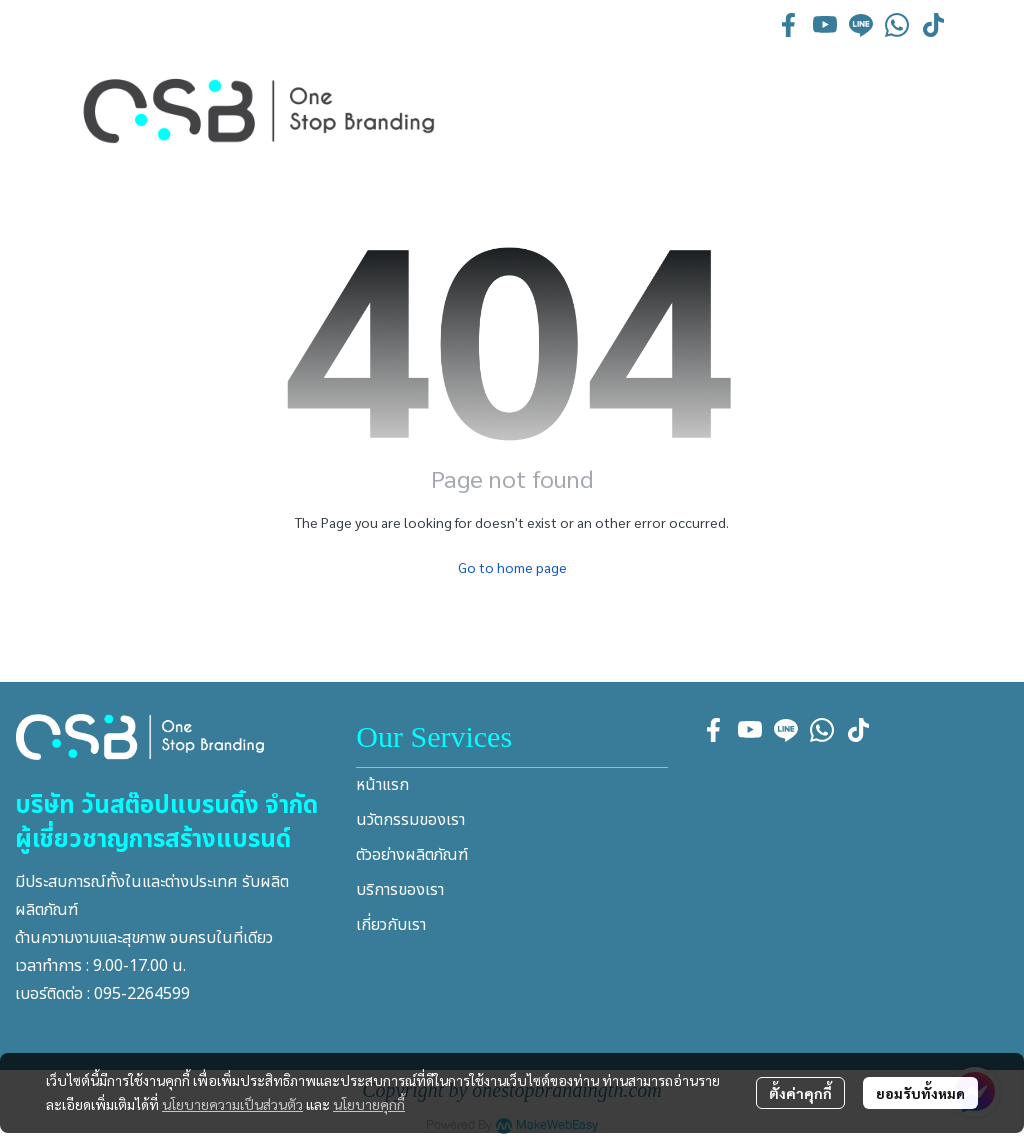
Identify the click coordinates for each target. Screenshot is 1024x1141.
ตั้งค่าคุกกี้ (800, 1093)
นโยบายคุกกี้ (369, 1104)
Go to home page (512, 567)
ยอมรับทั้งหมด (920, 1093)
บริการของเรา (400, 890)
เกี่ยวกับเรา (391, 925)
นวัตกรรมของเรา (410, 820)
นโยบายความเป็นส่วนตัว (232, 1104)
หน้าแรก (382, 785)
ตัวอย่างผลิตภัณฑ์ (412, 855)
